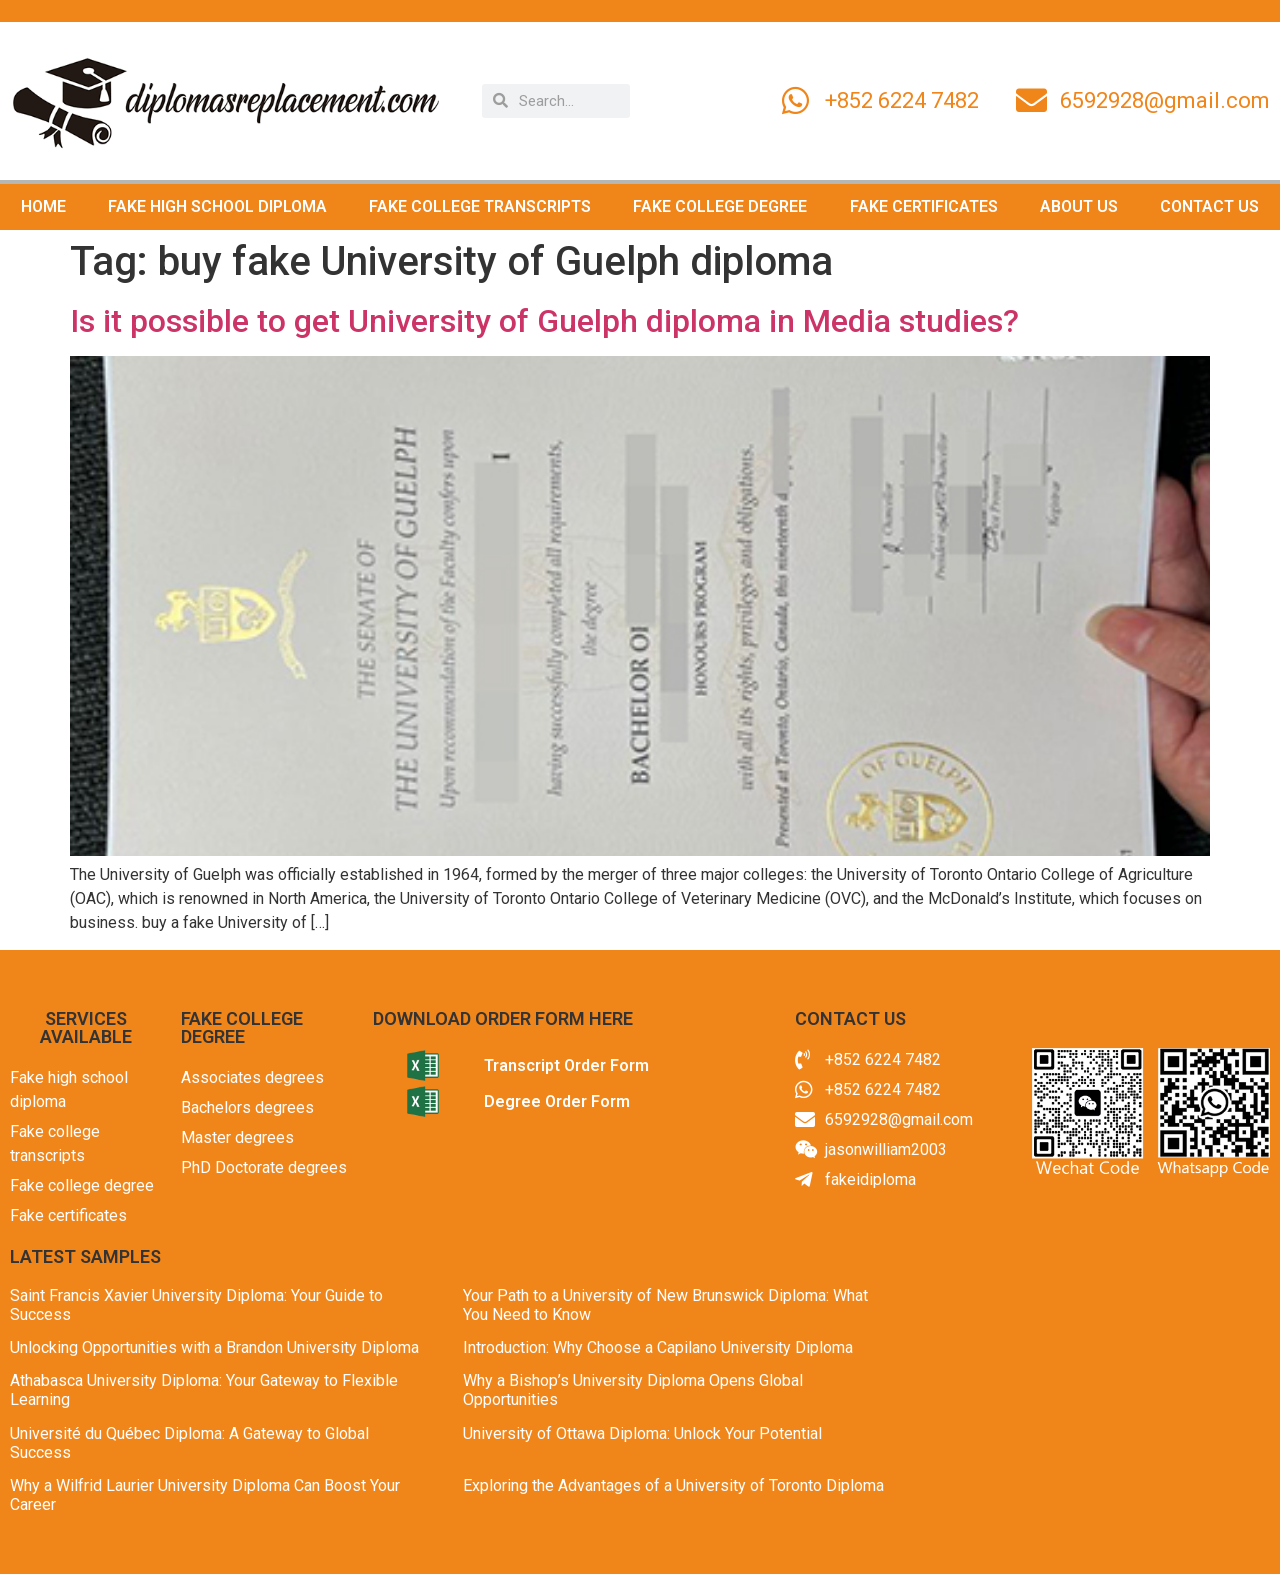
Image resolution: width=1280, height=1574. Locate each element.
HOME (43, 206)
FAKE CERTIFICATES (924, 206)
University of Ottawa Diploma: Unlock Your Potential (642, 1433)
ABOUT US (1079, 206)
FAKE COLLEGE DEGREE (720, 206)
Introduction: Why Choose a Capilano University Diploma (658, 1347)
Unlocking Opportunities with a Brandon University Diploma (214, 1347)
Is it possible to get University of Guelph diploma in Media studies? (544, 321)
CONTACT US (1209, 206)
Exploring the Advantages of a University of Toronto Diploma (673, 1485)
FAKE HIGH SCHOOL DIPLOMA (217, 206)
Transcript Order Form (566, 1065)
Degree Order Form (557, 1101)
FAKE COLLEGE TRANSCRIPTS (480, 206)
